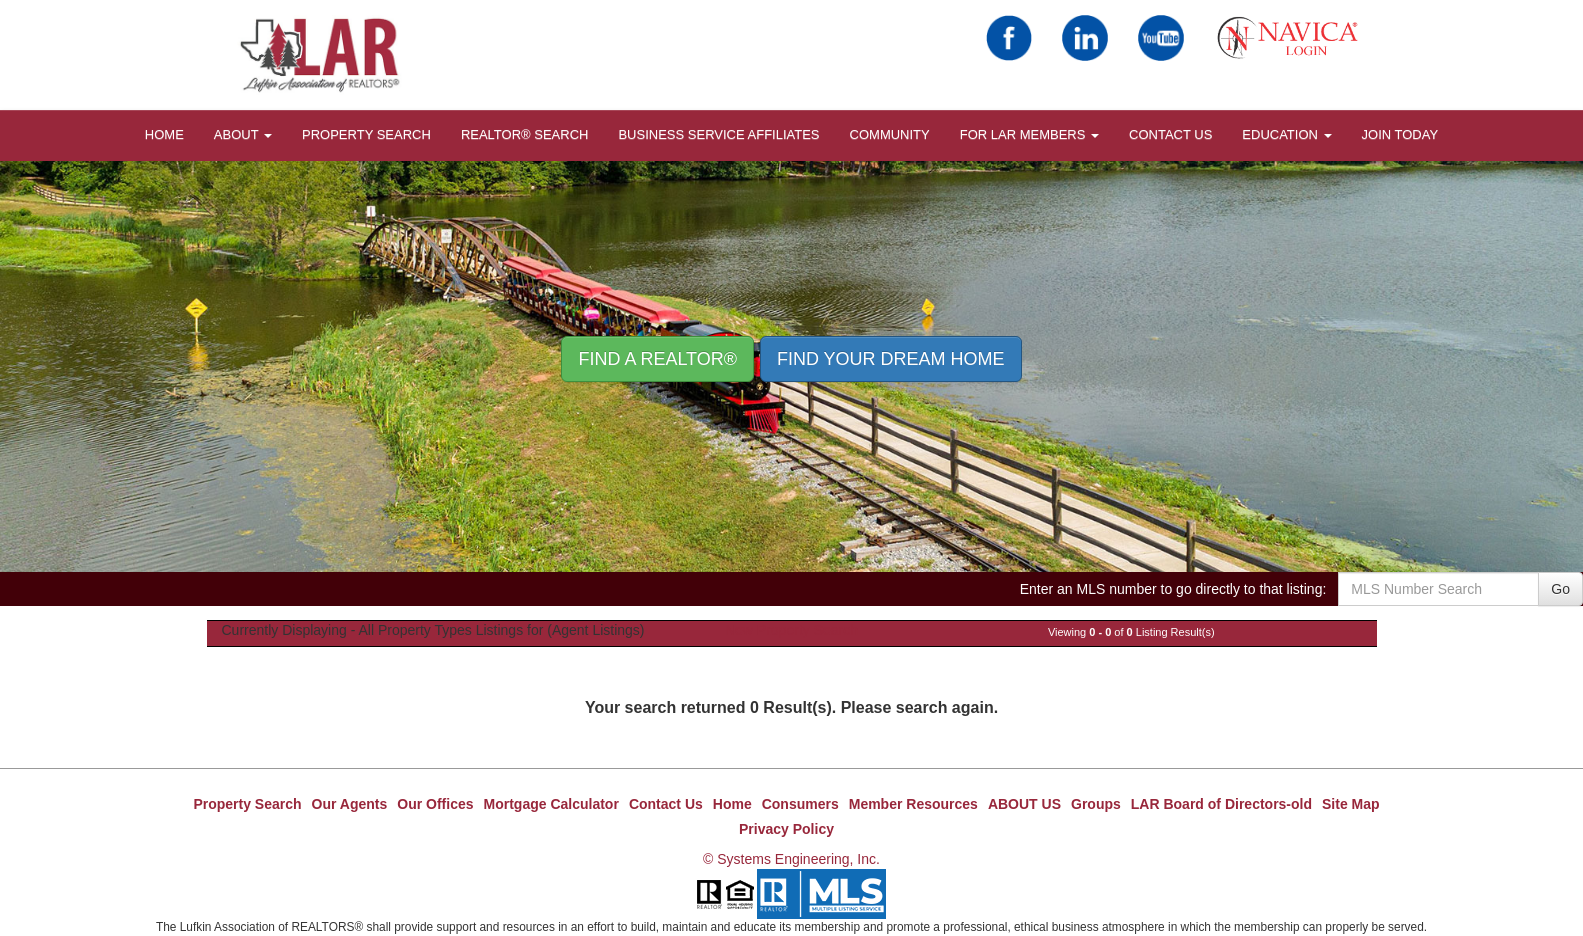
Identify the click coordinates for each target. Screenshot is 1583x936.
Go (1560, 589)
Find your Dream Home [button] (891, 359)
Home (732, 804)
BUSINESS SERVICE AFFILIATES (718, 134)
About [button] (243, 134)
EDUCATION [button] (1286, 134)
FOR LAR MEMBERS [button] (1029, 134)
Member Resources (913, 804)
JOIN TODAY (1400, 134)
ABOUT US (1024, 804)
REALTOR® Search (525, 134)
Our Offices (435, 804)
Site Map (1351, 804)
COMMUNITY (890, 134)
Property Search (366, 134)
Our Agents (350, 804)
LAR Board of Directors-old (1221, 804)
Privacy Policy (786, 829)
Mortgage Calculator (551, 804)
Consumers (800, 804)
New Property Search (791, 630)
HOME (164, 134)
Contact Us (1170, 134)
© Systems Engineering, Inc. (791, 859)
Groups (1096, 804)
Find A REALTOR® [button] (657, 359)
